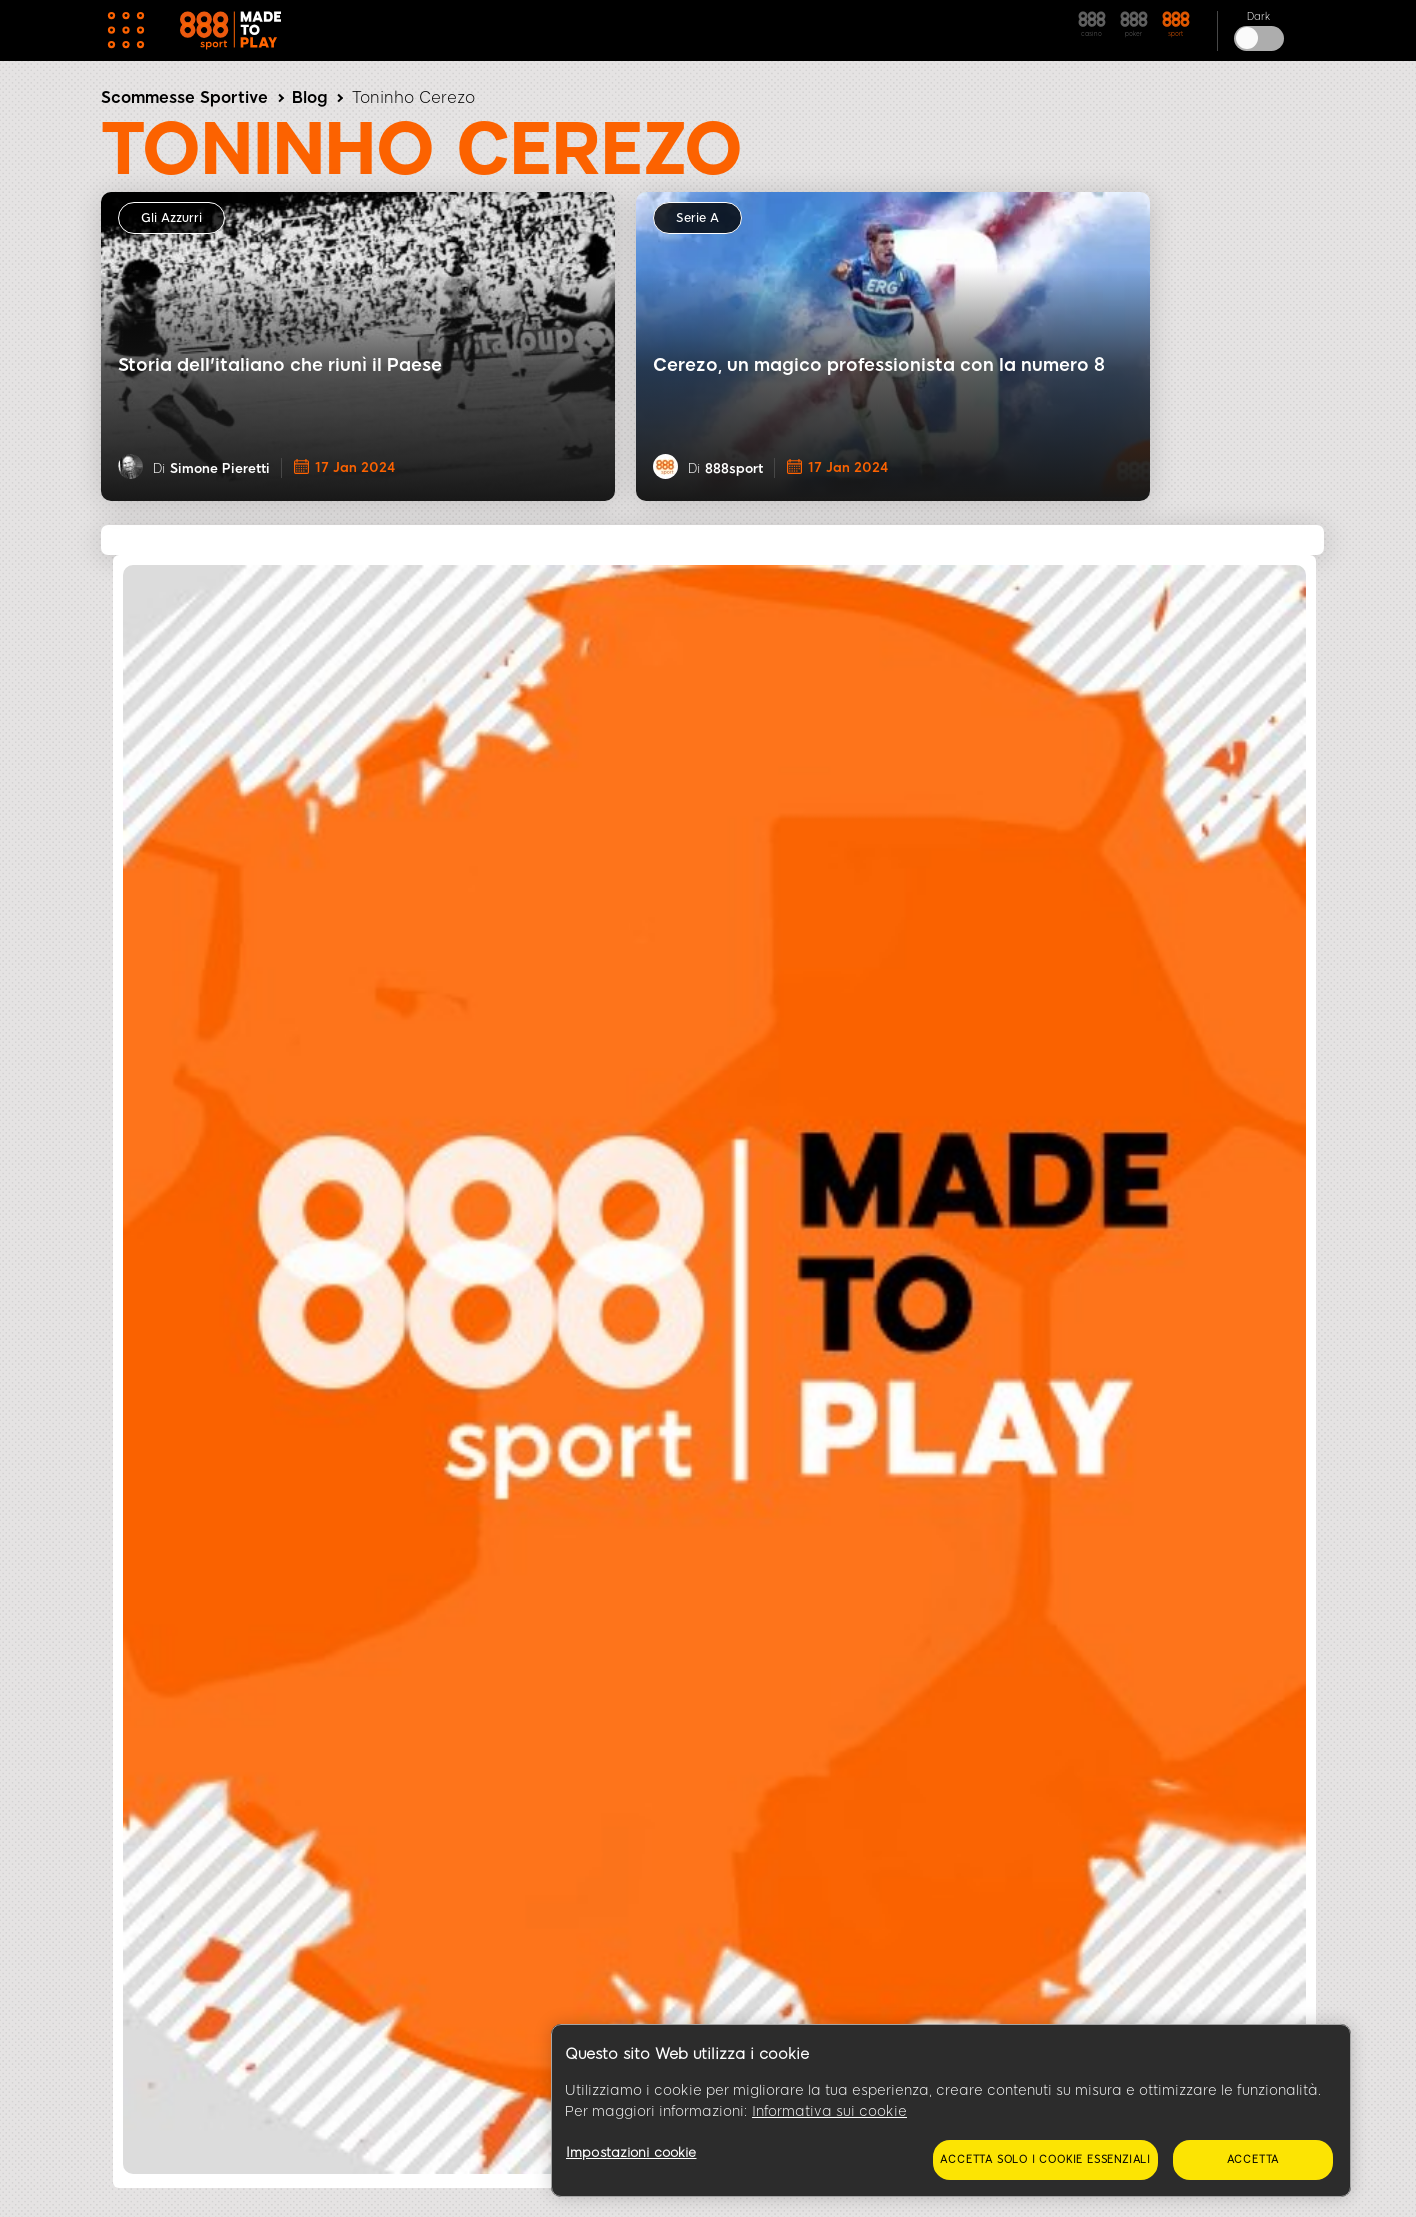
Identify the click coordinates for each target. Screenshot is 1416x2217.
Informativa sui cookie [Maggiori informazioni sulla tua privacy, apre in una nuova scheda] (829, 2111)
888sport (734, 468)
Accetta (1253, 2159)
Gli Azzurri (171, 218)
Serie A (697, 218)
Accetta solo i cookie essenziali (1045, 2159)
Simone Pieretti (220, 468)
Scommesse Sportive (184, 97)
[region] (951, 2111)
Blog (309, 97)
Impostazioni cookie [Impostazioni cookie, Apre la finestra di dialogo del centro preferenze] (631, 2152)
